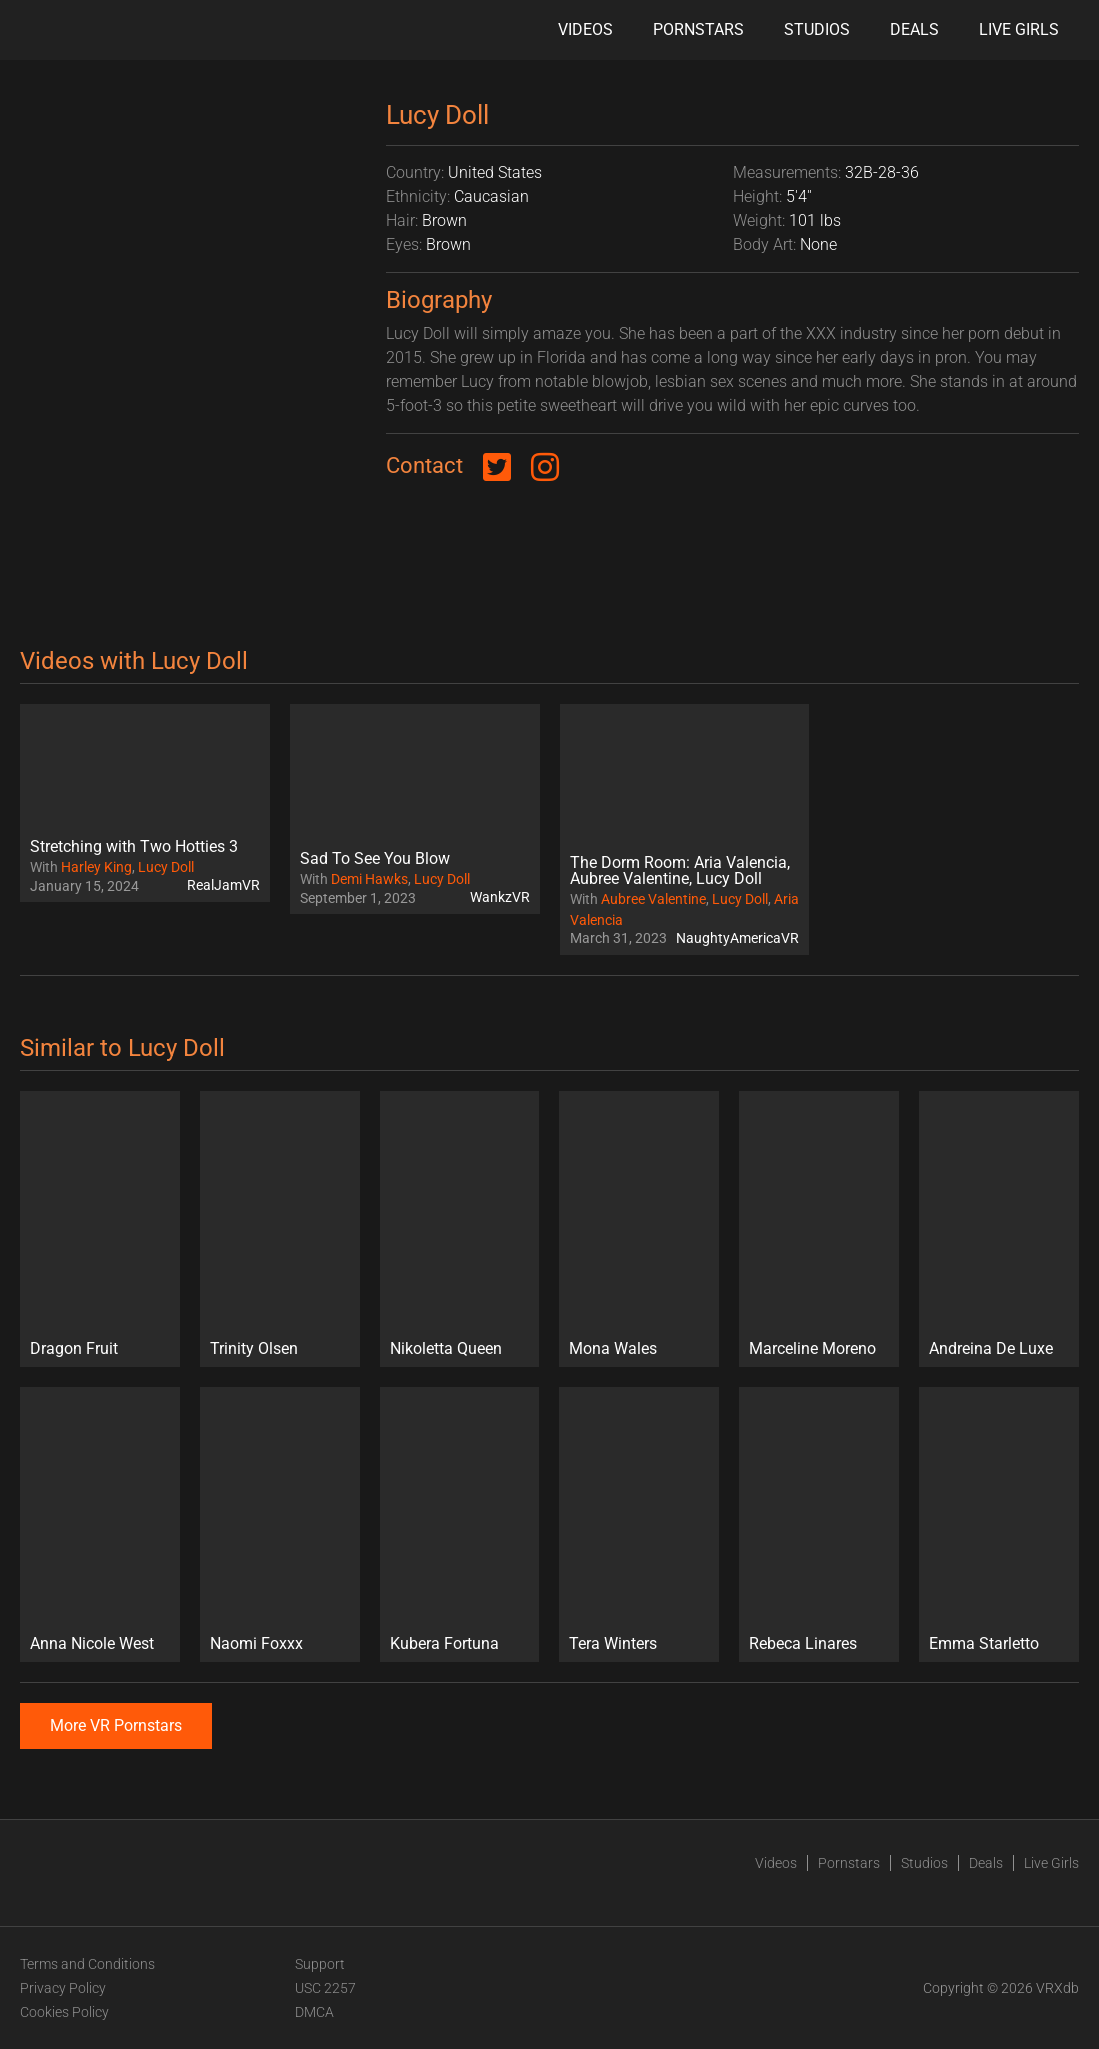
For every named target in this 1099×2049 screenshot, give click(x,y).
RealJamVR (223, 885)
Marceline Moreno (812, 1348)
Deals (914, 29)
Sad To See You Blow (375, 858)
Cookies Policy (64, 2012)
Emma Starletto (984, 1643)
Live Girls (1019, 29)
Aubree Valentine (653, 899)
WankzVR (500, 897)
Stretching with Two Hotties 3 (134, 846)
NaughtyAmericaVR (737, 938)
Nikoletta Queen (446, 1348)
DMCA (314, 2012)
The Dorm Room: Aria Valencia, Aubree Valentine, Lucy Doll (680, 870)
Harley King (96, 867)
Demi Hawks (369, 879)
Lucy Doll (166, 867)
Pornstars (698, 29)
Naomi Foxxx (256, 1643)
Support (320, 1964)
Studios (817, 29)
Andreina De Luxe (991, 1348)
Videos (585, 29)
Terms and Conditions (87, 1964)
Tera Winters (613, 1643)
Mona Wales (613, 1348)
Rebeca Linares (803, 1643)
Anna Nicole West (92, 1643)
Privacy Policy (63, 1988)
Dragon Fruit (74, 1348)
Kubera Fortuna (444, 1643)
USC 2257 (325, 1988)
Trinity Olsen (254, 1348)
